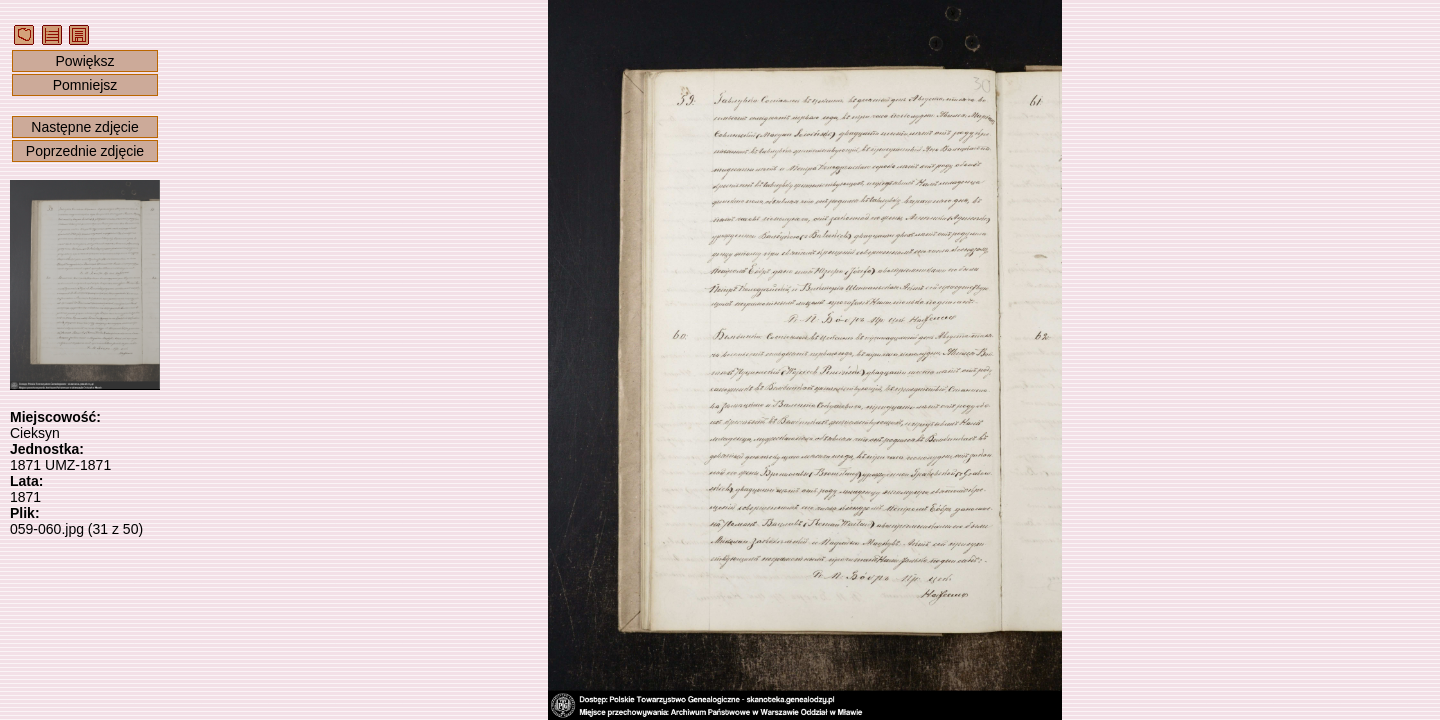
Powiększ (84, 61)
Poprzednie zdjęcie (85, 151)
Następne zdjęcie (84, 127)
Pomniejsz (85, 85)
